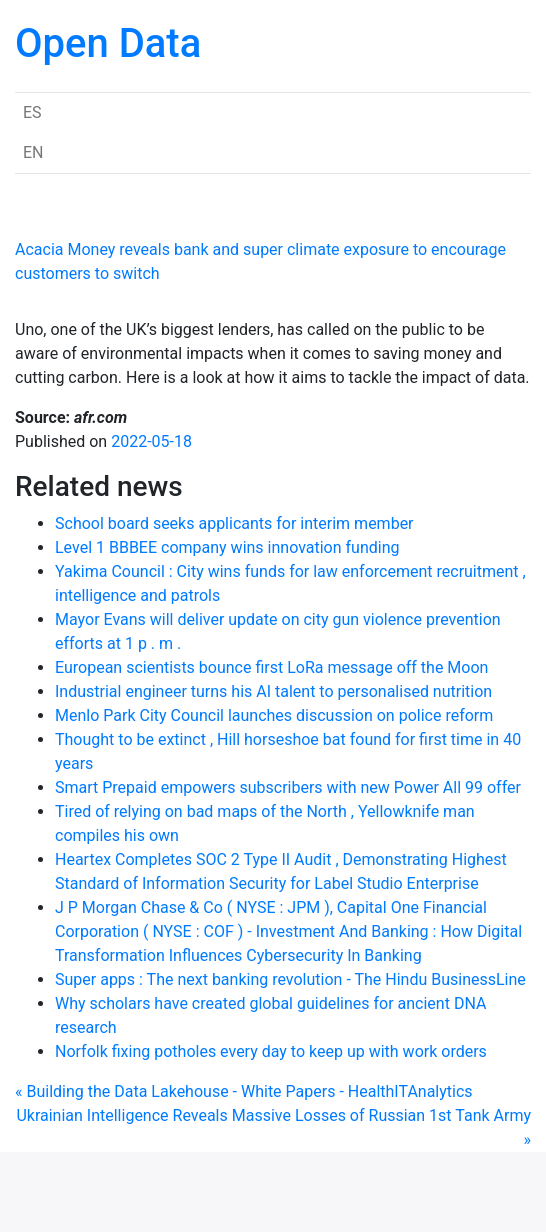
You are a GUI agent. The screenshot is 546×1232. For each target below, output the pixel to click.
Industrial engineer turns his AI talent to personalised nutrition (273, 691)
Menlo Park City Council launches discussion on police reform (274, 715)
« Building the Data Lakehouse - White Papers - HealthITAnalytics (244, 1091)
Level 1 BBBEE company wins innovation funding (227, 547)
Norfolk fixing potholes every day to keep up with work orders (271, 1051)
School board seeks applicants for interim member (234, 523)
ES (32, 112)
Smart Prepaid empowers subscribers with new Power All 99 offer (288, 787)
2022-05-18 (151, 441)
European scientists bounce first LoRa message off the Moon (271, 667)
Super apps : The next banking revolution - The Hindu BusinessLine (290, 979)
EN (33, 152)
